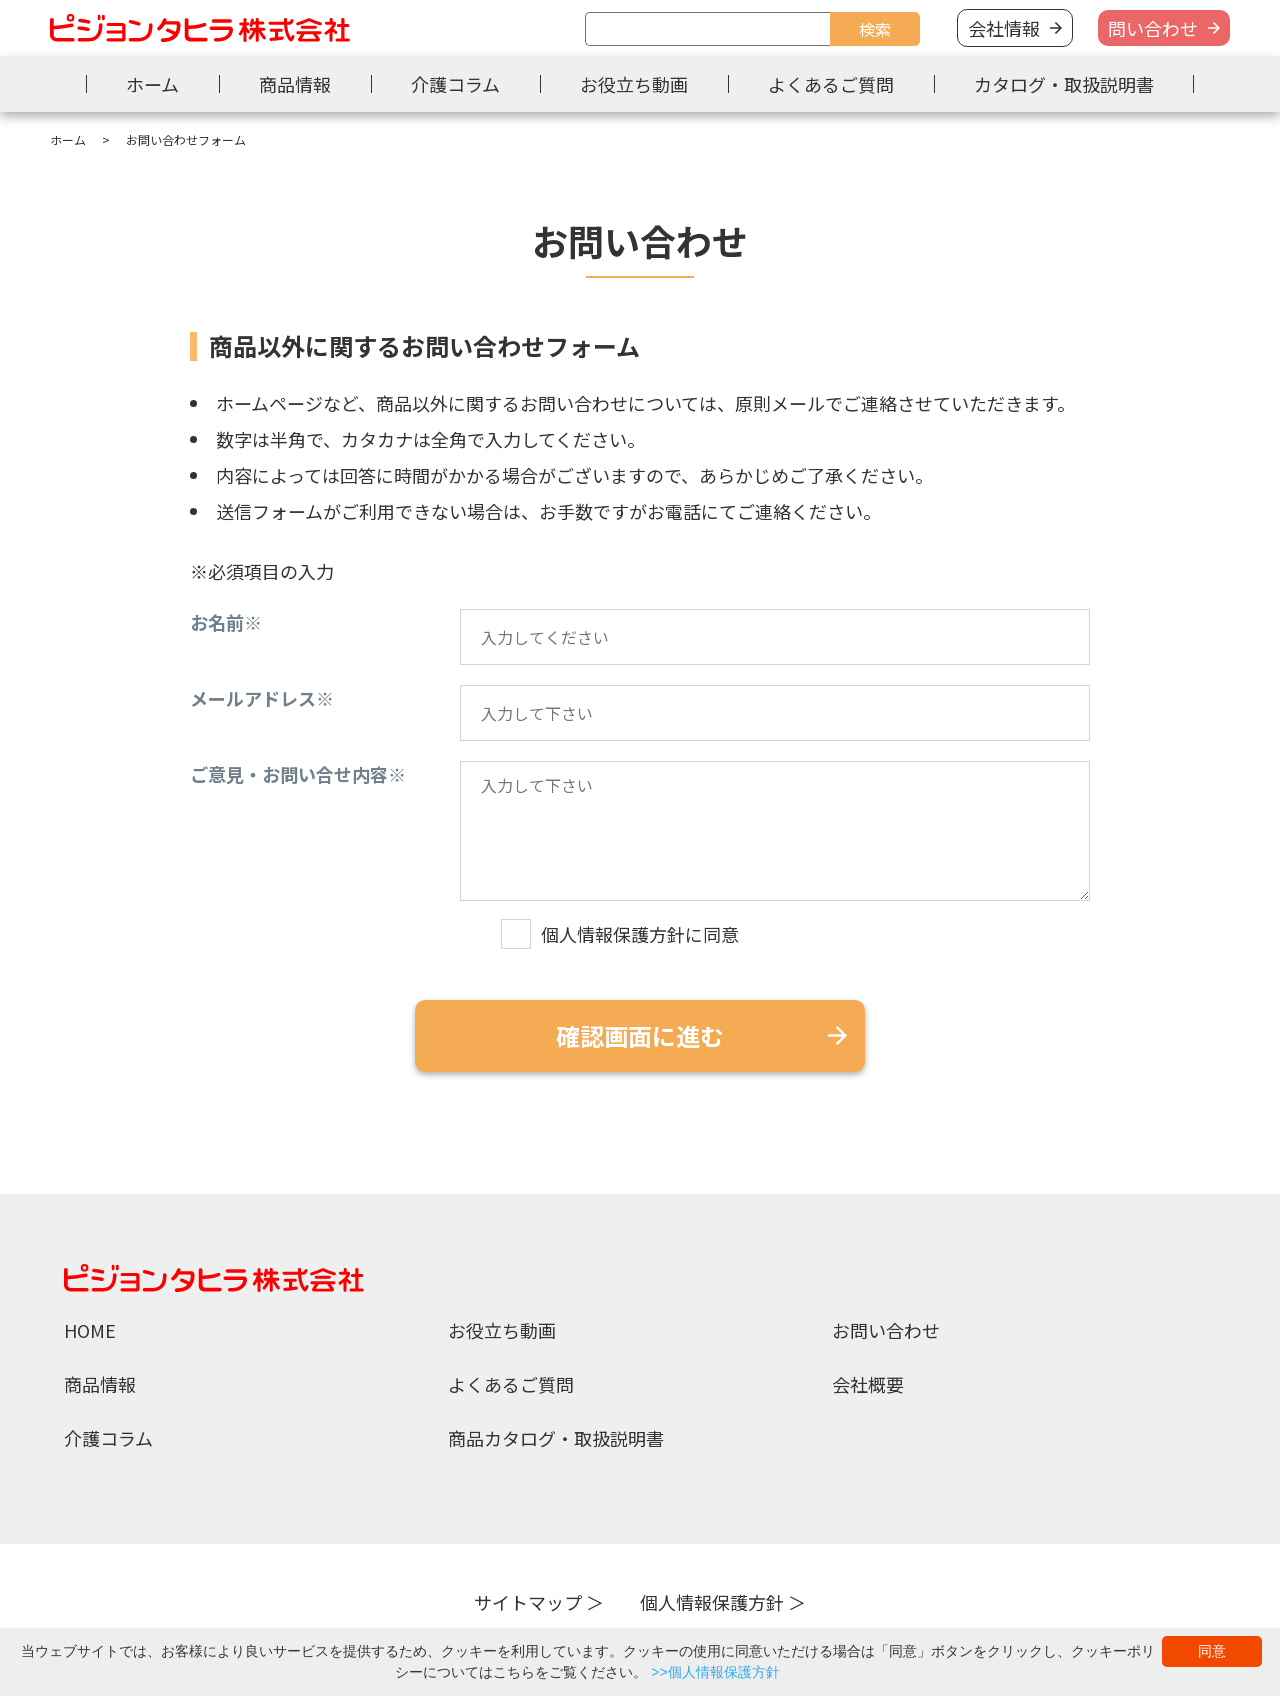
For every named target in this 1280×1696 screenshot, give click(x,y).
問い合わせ (1153, 28)
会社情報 (1004, 28)
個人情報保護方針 (712, 1602)
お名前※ (226, 622)
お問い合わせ (886, 1330)
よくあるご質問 (831, 84)
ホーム (152, 84)
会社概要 (868, 1384)
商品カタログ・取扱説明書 (556, 1438)
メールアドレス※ (262, 698)
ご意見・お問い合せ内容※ (298, 774)
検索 (875, 29)
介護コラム (455, 84)
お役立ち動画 (634, 84)
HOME (90, 1330)
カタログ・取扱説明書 (1064, 84)
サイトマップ (528, 1602)
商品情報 (295, 84)
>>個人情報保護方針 (715, 1672)
